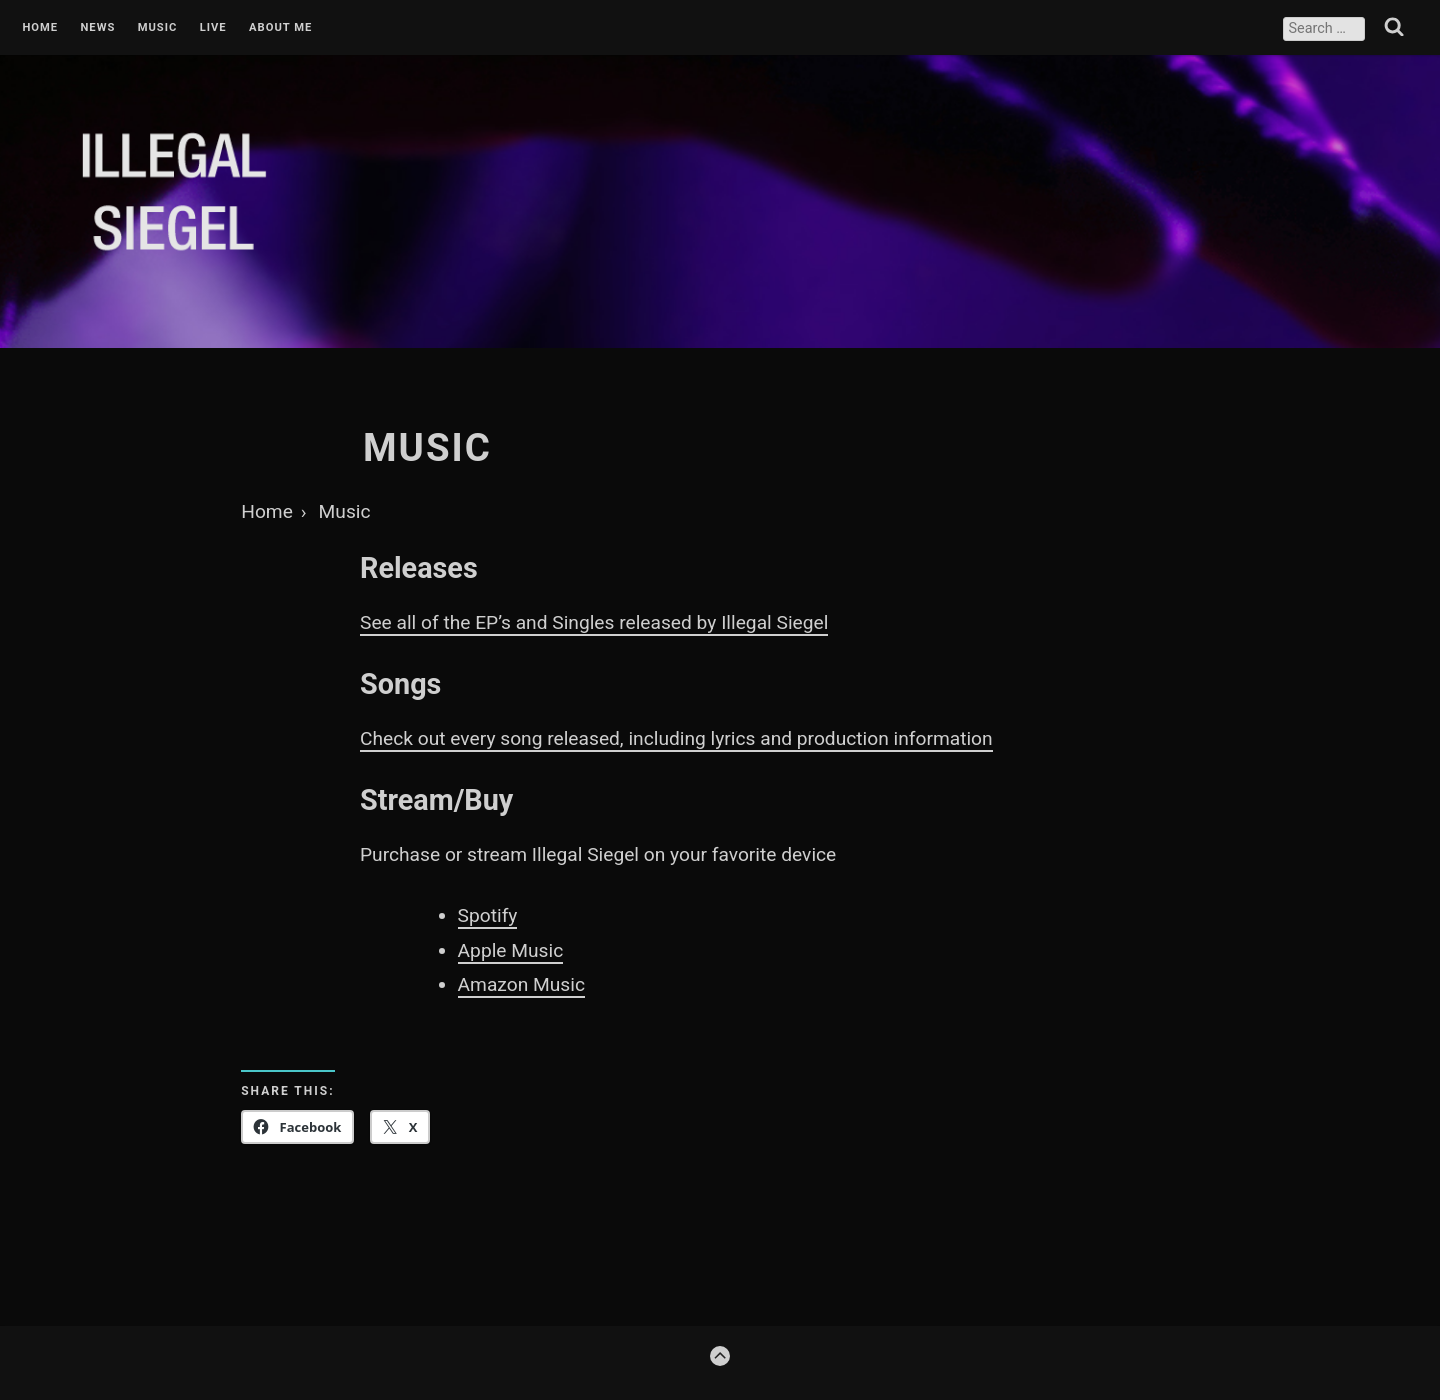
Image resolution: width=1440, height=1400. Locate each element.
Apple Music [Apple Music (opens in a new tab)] (511, 950)
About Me (280, 28)
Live (213, 28)
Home (40, 28)
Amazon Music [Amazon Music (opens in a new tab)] (521, 984)
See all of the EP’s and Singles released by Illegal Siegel (594, 622)
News (97, 28)
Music (158, 28)
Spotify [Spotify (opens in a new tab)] (488, 915)
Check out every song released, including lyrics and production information (676, 738)
